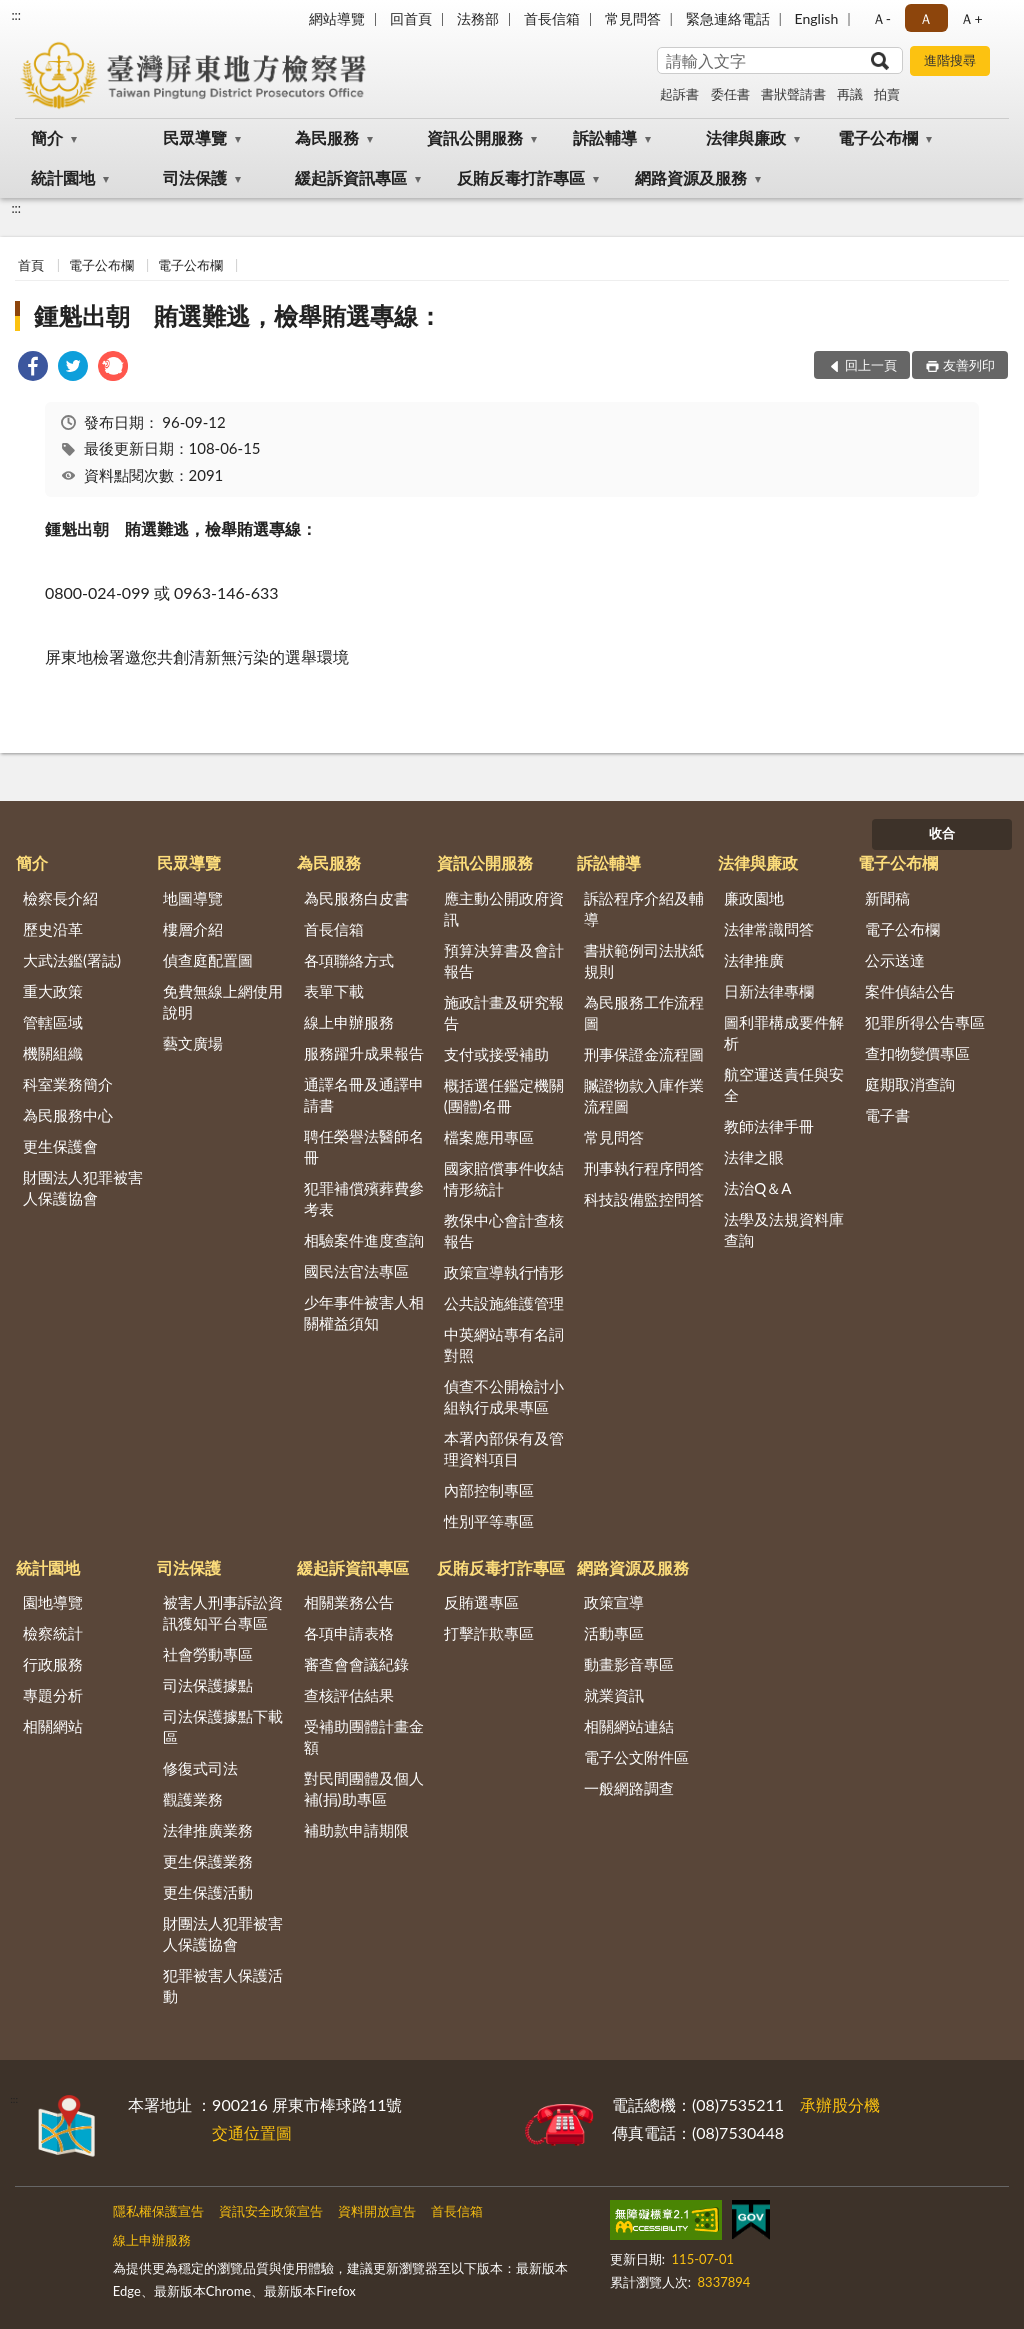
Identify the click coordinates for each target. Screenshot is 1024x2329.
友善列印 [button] (969, 365)
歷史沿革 (53, 929)
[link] (33, 368)
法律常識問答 (769, 929)
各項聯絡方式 (349, 960)
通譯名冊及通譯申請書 (364, 1094)
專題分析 (53, 1695)
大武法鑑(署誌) (72, 960)
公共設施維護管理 (504, 1303)
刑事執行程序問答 (644, 1168)
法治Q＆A (757, 1188)
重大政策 (53, 991)
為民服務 (327, 137)
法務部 (478, 18)
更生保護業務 (208, 1861)
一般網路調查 (629, 1788)
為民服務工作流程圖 (644, 1012)
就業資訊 (614, 1695)
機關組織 (53, 1053)
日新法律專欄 (769, 991)
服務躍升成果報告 (364, 1053)
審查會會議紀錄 (356, 1664)
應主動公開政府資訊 (504, 908)
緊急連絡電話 (728, 18)
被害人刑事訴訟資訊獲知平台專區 (223, 1612)
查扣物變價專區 (917, 1053)
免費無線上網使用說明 (223, 1001)
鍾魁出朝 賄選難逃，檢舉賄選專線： (238, 315)
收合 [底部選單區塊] (942, 833)
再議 (850, 94)
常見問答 (633, 18)
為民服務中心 (68, 1115)
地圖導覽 (193, 898)
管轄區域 (53, 1022)
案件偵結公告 (910, 991)
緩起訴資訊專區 (351, 177)
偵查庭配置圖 (208, 960)
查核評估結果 (349, 1695)
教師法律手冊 (769, 1126)
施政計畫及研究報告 (504, 1012)
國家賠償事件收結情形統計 (504, 1178)
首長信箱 (552, 18)
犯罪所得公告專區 (925, 1022)
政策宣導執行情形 (504, 1272)
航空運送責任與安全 (784, 1084)
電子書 (887, 1115)
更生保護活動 (208, 1892)
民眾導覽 (195, 137)
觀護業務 (193, 1799)
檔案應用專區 (489, 1137)
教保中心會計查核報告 (504, 1230)
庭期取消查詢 (910, 1084)
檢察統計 (53, 1633)
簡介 (47, 137)
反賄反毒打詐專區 (521, 177)
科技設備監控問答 (644, 1199)
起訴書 (679, 94)
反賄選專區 (481, 1602)
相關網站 (53, 1726)
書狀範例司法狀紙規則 (644, 960)
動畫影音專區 (629, 1664)
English (817, 18)
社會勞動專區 (208, 1654)
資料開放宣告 (377, 2211)
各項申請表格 (349, 1633)
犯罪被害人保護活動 (223, 1985)
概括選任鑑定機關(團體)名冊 (504, 1095)
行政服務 (53, 1664)
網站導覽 (337, 18)
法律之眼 (754, 1157)
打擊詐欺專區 (489, 1633)
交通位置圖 (252, 2132)
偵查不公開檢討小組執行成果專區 (504, 1396)
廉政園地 (754, 898)
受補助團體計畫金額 (364, 1736)
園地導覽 (53, 1602)
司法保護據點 (208, 1685)
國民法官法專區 (356, 1271)
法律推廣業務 (208, 1830)
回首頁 (411, 18)
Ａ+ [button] (971, 18)
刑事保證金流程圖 (644, 1054)
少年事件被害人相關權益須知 (364, 1312)
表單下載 (334, 991)
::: (16, 15)
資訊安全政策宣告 (271, 2211)
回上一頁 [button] (871, 365)
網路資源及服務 (691, 177)
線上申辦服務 (349, 1022)
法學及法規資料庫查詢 (784, 1229)
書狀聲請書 (793, 94)
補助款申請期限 (356, 1830)
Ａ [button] (926, 18)
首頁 (31, 265)
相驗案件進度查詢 (364, 1240)
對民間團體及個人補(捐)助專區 (364, 1788)
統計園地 (63, 177)
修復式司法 (200, 1768)
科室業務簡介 (68, 1084)
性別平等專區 (489, 1521)
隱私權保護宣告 (158, 2211)
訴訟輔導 (605, 137)
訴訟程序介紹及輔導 (644, 908)
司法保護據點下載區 (223, 1726)
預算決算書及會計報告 (504, 960)
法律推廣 (754, 960)
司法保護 (195, 177)
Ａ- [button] (881, 18)
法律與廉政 (746, 137)
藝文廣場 (193, 1043)
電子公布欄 (878, 137)
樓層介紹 (193, 929)
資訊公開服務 (475, 137)
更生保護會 (60, 1146)
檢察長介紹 (60, 898)
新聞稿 (887, 898)
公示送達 (895, 960)
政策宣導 (614, 1602)
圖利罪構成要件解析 (784, 1032)
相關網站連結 (629, 1726)
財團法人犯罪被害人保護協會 (83, 1187)
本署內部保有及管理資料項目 (504, 1448)
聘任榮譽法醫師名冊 (364, 1146)
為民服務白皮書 (356, 898)
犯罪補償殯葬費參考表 (364, 1198)
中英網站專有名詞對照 (504, 1344)
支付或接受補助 (496, 1054)
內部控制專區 (489, 1490)
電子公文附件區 (636, 1757)
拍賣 (887, 94)
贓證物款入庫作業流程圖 (644, 1095)
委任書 (730, 94)
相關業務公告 (349, 1602)
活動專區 (614, 1633)
